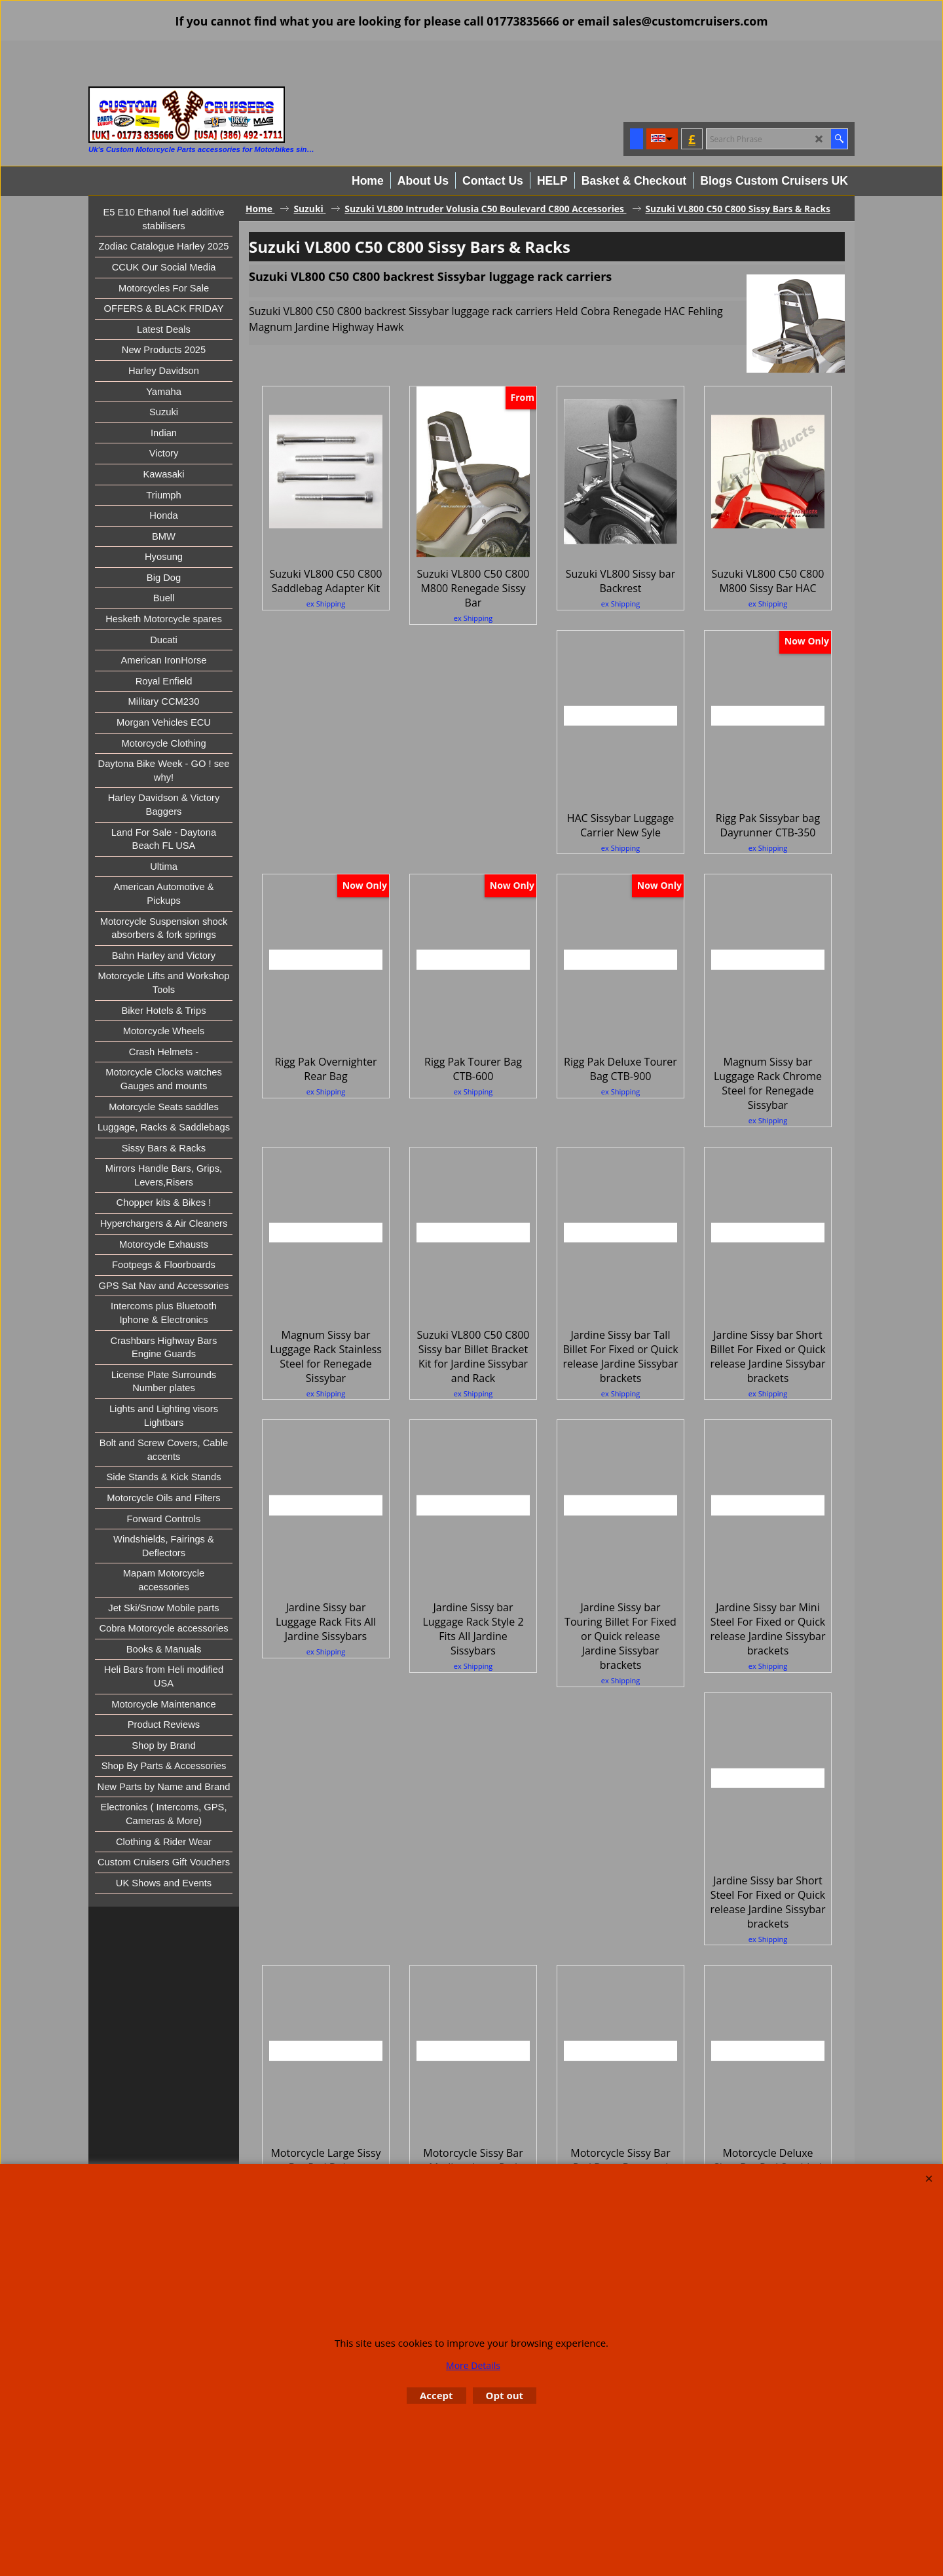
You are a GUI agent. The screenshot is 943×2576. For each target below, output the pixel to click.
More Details (473, 2365)
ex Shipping (325, 603)
